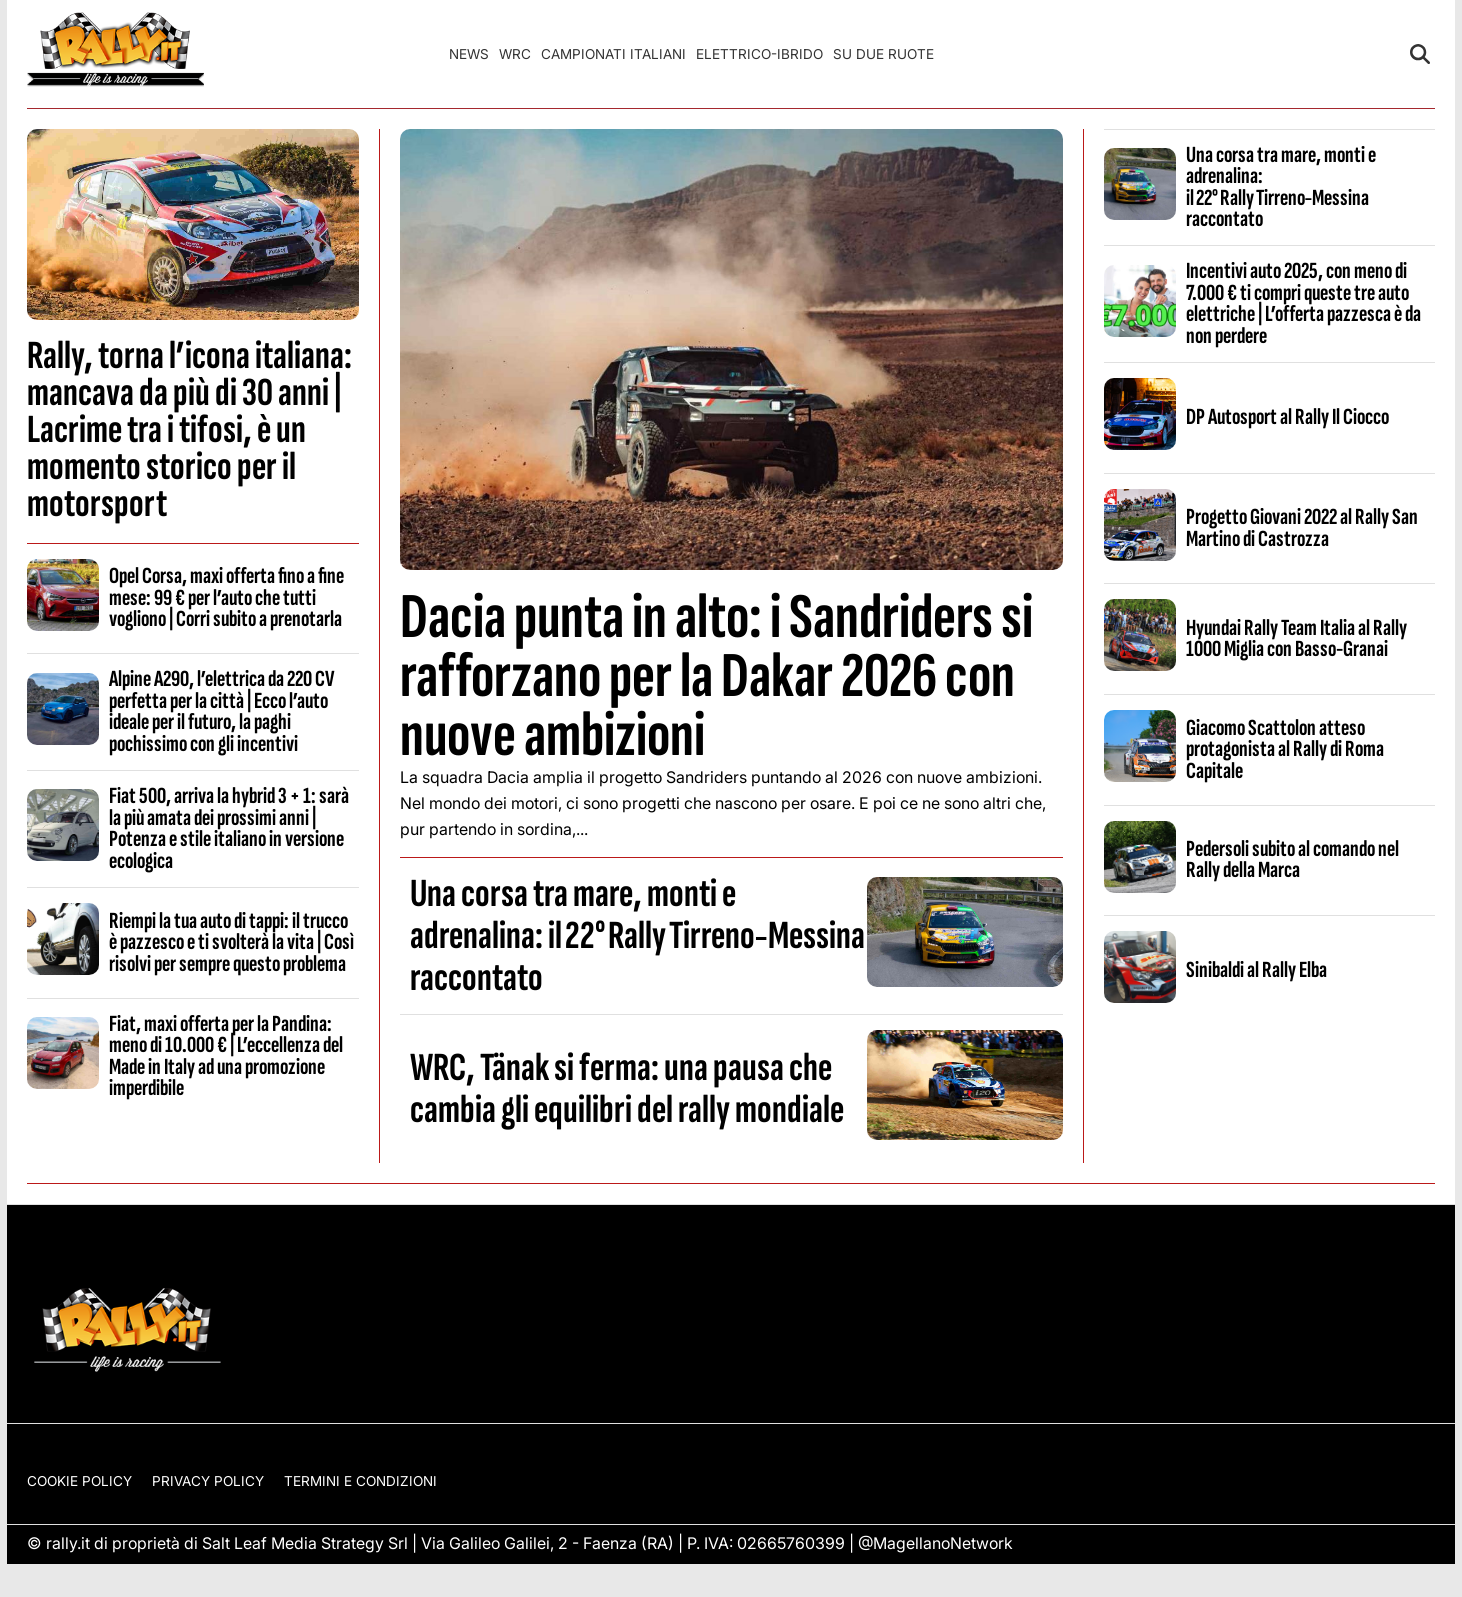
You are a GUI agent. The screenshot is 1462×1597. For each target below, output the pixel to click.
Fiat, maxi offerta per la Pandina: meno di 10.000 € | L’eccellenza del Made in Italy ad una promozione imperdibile (226, 1056)
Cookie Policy (79, 1481)
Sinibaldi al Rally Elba (1256, 970)
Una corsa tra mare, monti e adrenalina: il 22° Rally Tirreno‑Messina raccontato (637, 936)
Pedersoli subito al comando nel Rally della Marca (1292, 859)
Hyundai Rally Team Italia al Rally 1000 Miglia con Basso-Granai (1296, 638)
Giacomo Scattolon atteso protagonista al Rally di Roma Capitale (1285, 749)
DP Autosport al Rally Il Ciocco (1287, 417)
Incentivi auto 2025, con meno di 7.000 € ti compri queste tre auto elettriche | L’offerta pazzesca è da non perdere (1303, 303)
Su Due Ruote (883, 54)
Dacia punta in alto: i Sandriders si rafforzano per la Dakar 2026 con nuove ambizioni (716, 676)
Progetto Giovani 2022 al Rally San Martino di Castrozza (1302, 527)
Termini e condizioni (360, 1481)
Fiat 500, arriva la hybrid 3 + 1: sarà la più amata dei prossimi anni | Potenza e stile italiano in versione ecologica (229, 828)
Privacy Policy (208, 1481)
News (469, 54)
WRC (515, 54)
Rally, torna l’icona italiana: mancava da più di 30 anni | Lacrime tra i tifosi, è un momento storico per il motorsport (189, 430)
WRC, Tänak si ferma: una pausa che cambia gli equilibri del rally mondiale (627, 1089)
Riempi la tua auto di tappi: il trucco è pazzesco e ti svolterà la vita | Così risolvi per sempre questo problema (231, 942)
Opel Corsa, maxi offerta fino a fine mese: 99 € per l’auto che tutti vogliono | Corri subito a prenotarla (226, 597)
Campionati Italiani (613, 54)
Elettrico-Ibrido (759, 54)
